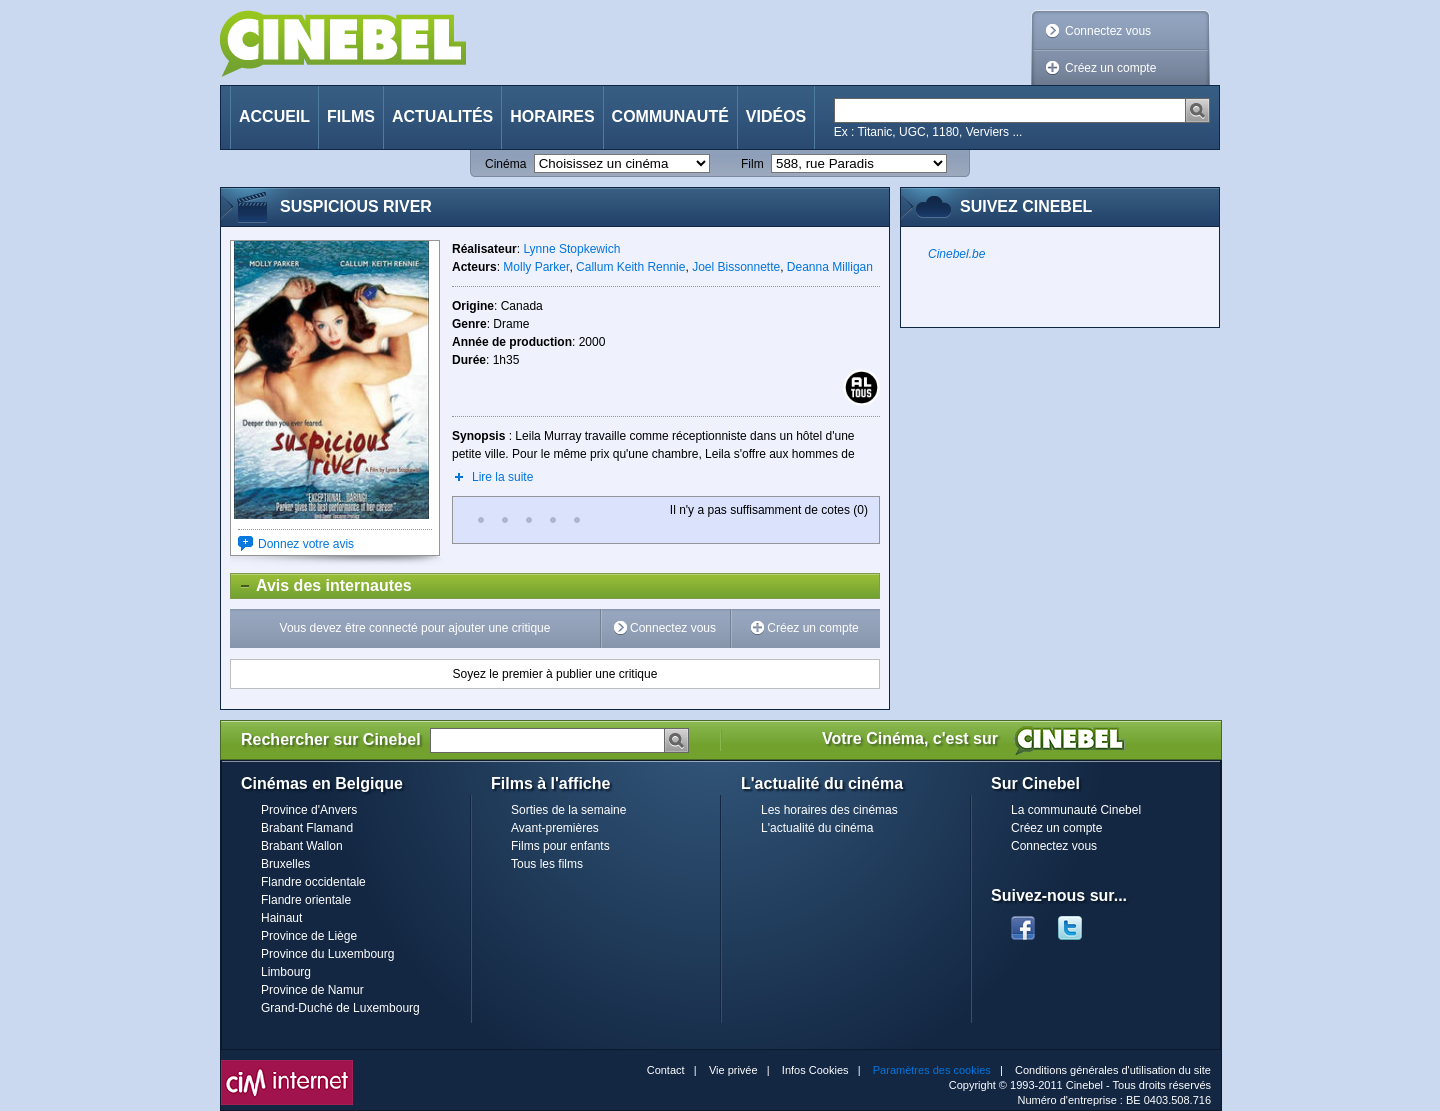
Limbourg (286, 972)
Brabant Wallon (302, 846)
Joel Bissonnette (736, 267)
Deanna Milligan (830, 267)
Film (752, 164)
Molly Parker (536, 267)
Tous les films (547, 864)
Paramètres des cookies (932, 1070)
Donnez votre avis (306, 544)
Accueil (274, 116)
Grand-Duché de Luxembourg (340, 1008)
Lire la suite (502, 477)
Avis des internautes (321, 586)
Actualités (442, 116)
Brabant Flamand (307, 828)
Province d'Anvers (309, 810)
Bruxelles (285, 864)
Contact (666, 1070)
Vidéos (776, 116)
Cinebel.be (956, 254)
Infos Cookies (815, 1070)
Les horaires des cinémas (829, 810)
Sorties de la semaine (568, 810)
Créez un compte (1110, 68)
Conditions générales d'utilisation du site (1113, 1070)
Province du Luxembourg (327, 954)
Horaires (552, 116)
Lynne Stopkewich (571, 249)
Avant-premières (555, 828)
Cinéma (505, 164)
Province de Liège (309, 936)
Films (351, 116)
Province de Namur (312, 990)
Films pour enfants (560, 846)
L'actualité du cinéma (817, 828)
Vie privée (733, 1070)
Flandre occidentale (313, 882)
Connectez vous (1108, 31)
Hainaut (281, 918)
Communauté (670, 116)
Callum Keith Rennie (630, 267)
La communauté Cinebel (1076, 810)
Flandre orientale (306, 900)
